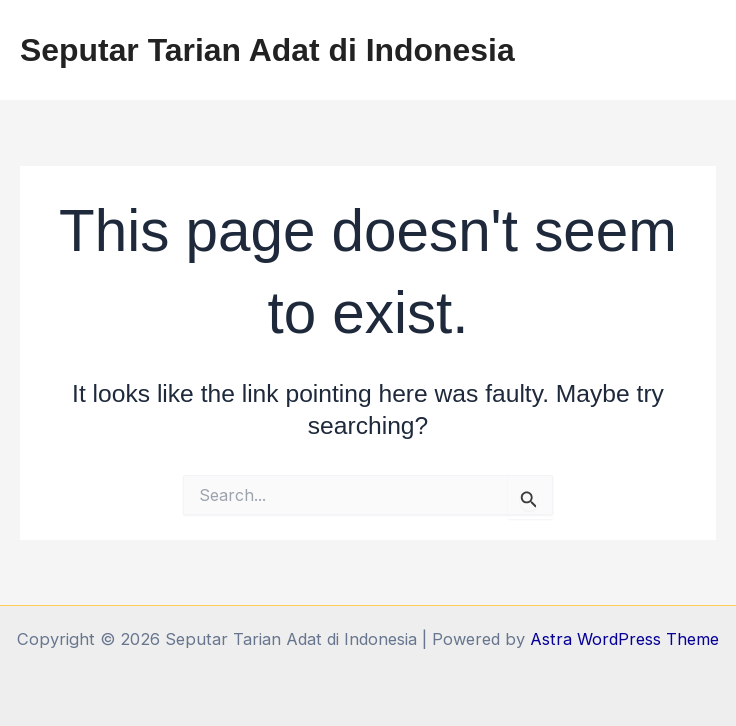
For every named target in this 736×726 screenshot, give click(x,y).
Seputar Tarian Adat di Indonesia (267, 50)
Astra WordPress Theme (624, 639)
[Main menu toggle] (693, 50)
